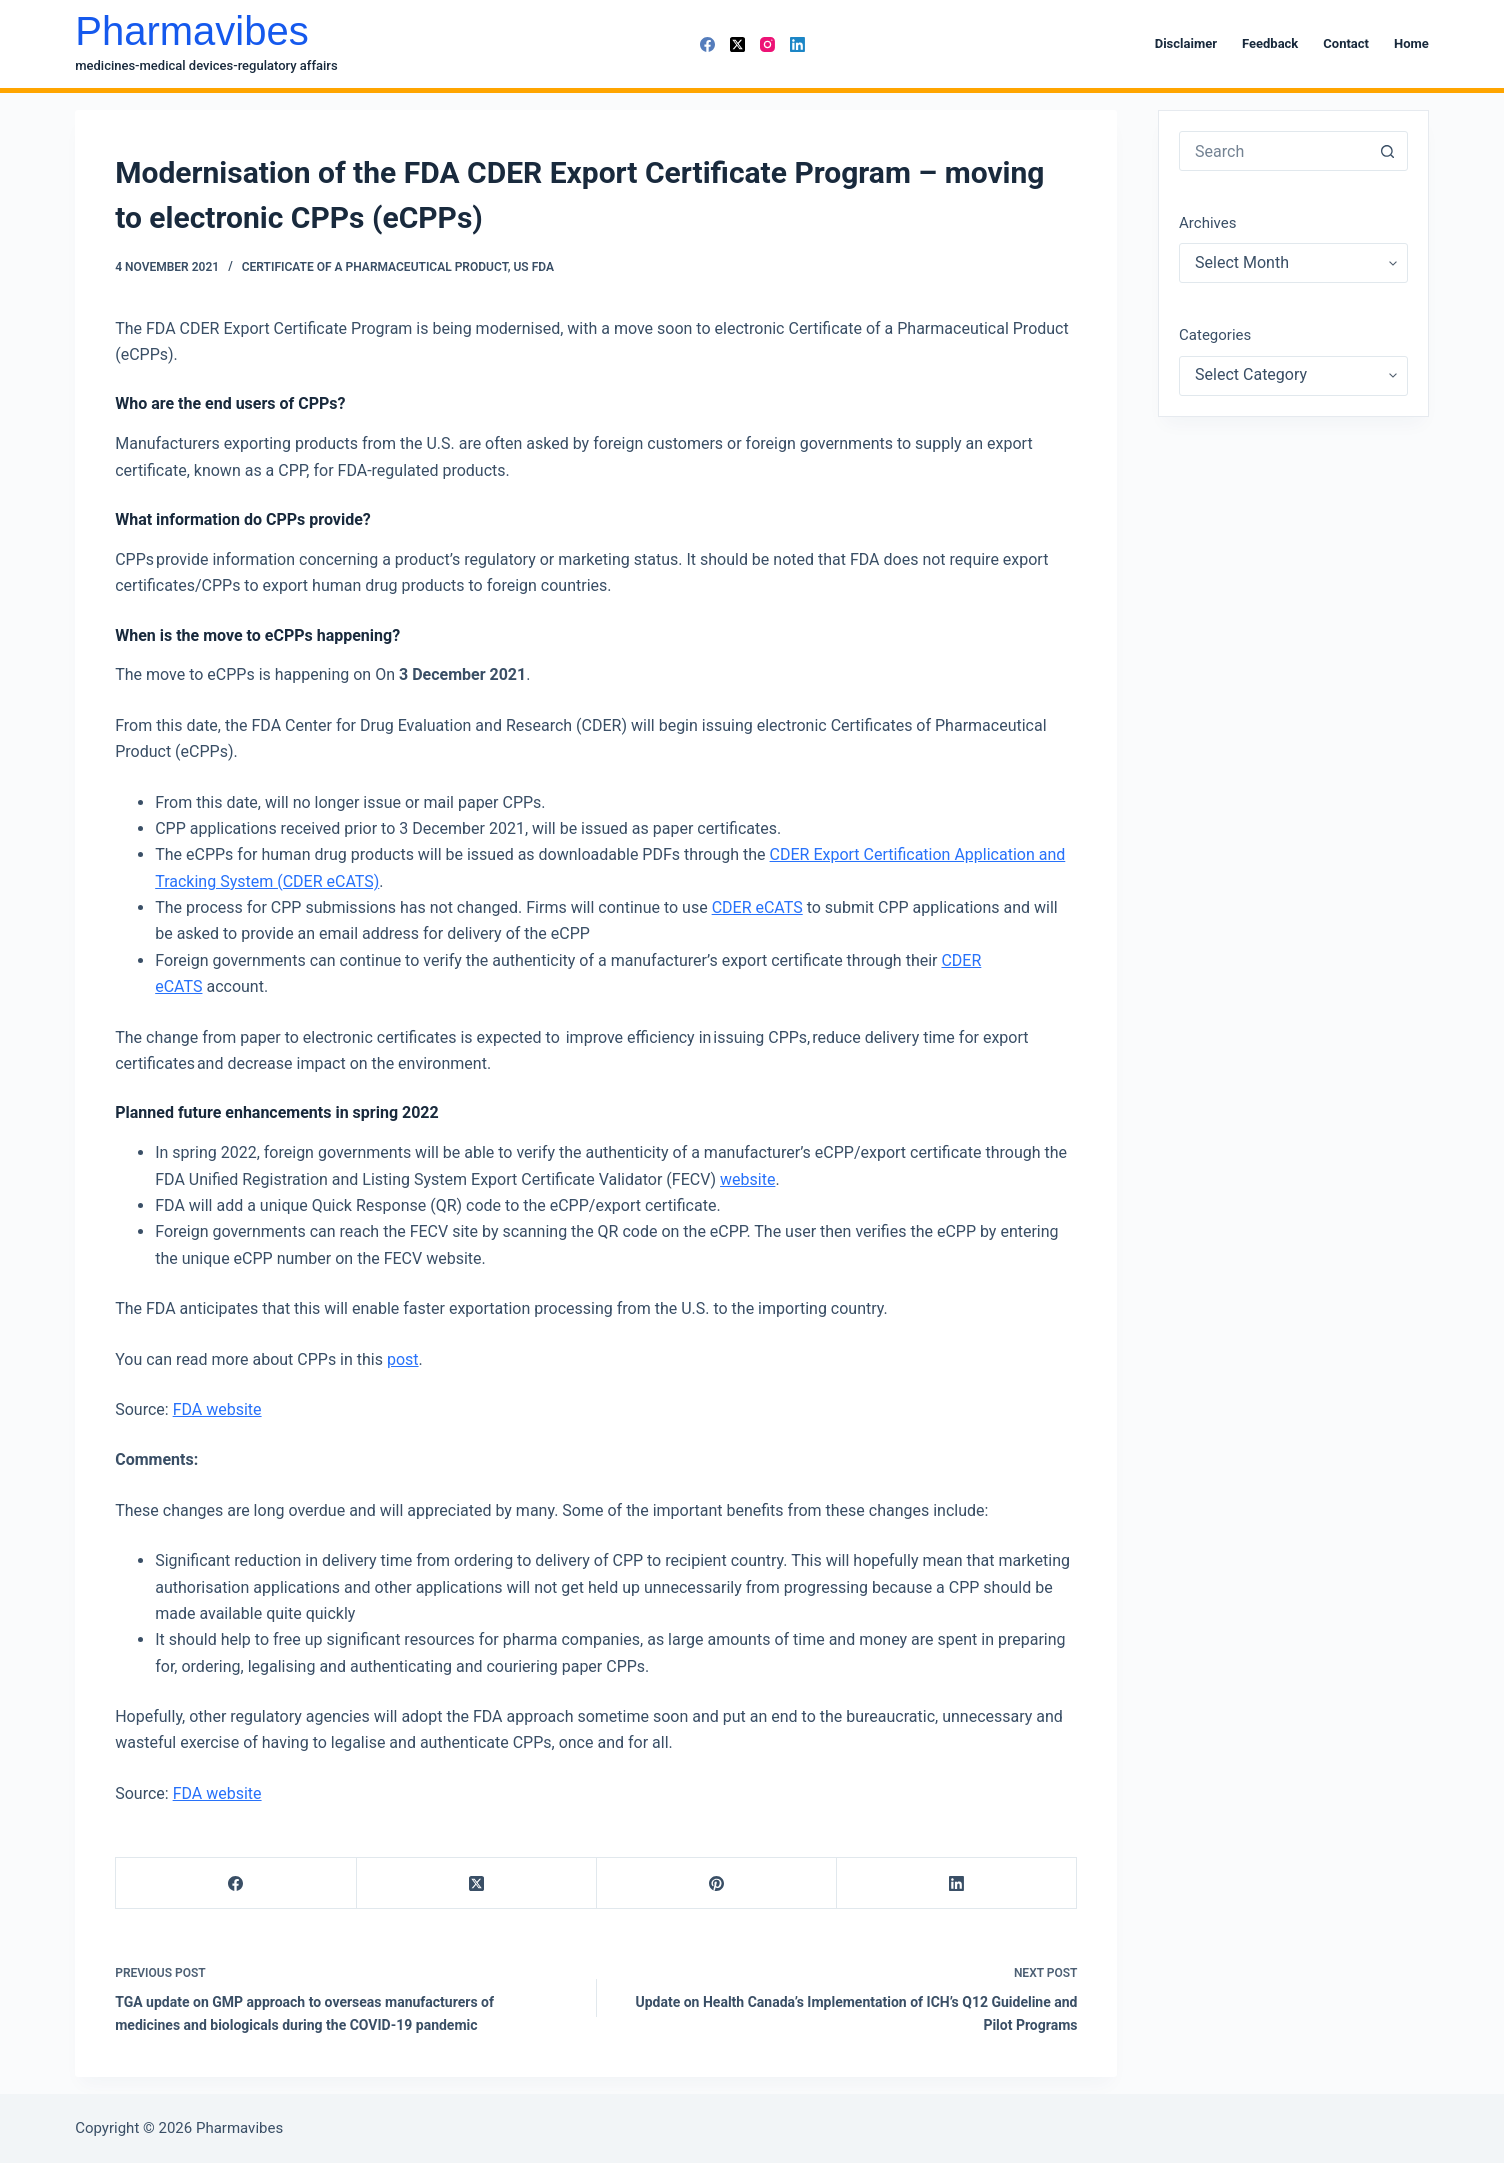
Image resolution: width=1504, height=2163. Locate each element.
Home (1411, 43)
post (403, 1359)
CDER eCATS (757, 907)
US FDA (533, 267)
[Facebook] (707, 44)
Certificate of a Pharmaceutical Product (375, 267)
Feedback (1270, 43)
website (747, 1179)
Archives (1207, 223)
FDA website (217, 1409)
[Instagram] (767, 44)
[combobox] (1274, 151)
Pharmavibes (191, 31)
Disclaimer (1186, 43)
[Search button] (1388, 151)
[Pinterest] (717, 1883)
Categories (1215, 335)
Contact (1346, 43)
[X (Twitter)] (737, 44)
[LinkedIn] (797, 44)
